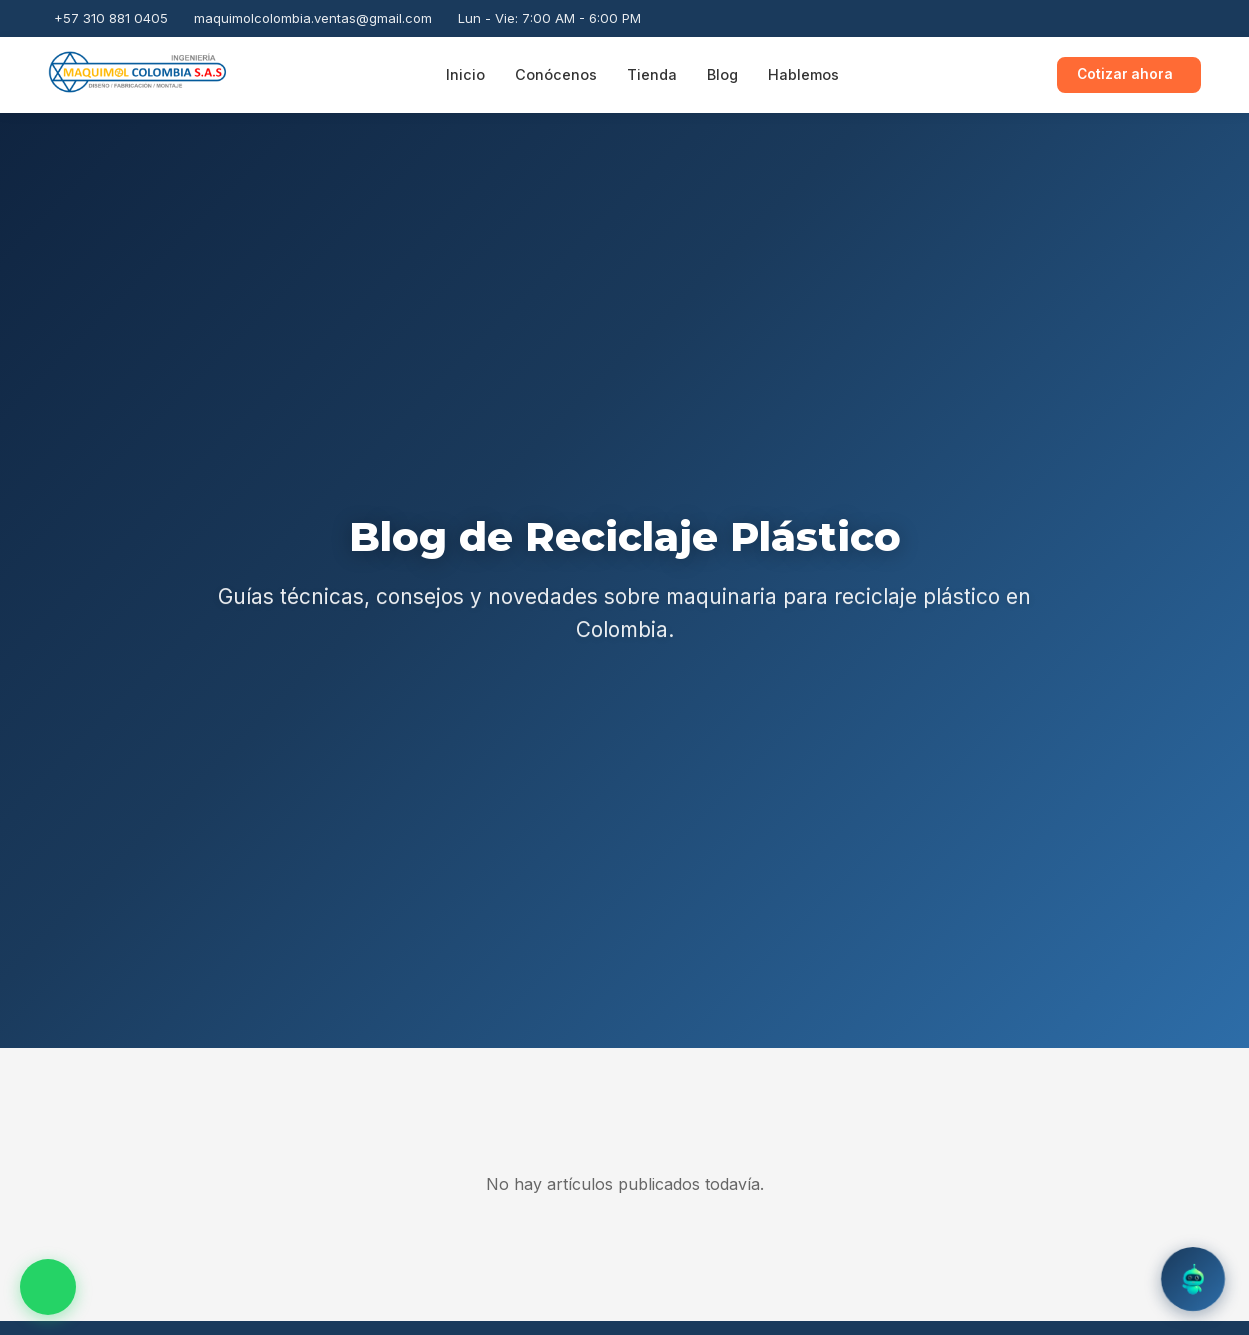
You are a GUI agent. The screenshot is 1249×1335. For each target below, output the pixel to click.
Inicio (465, 74)
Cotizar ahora (1125, 74)
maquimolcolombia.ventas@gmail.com (313, 18)
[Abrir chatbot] (1193, 1279)
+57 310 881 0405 (111, 18)
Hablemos (803, 74)
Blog (722, 74)
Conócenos (556, 74)
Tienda (652, 74)
